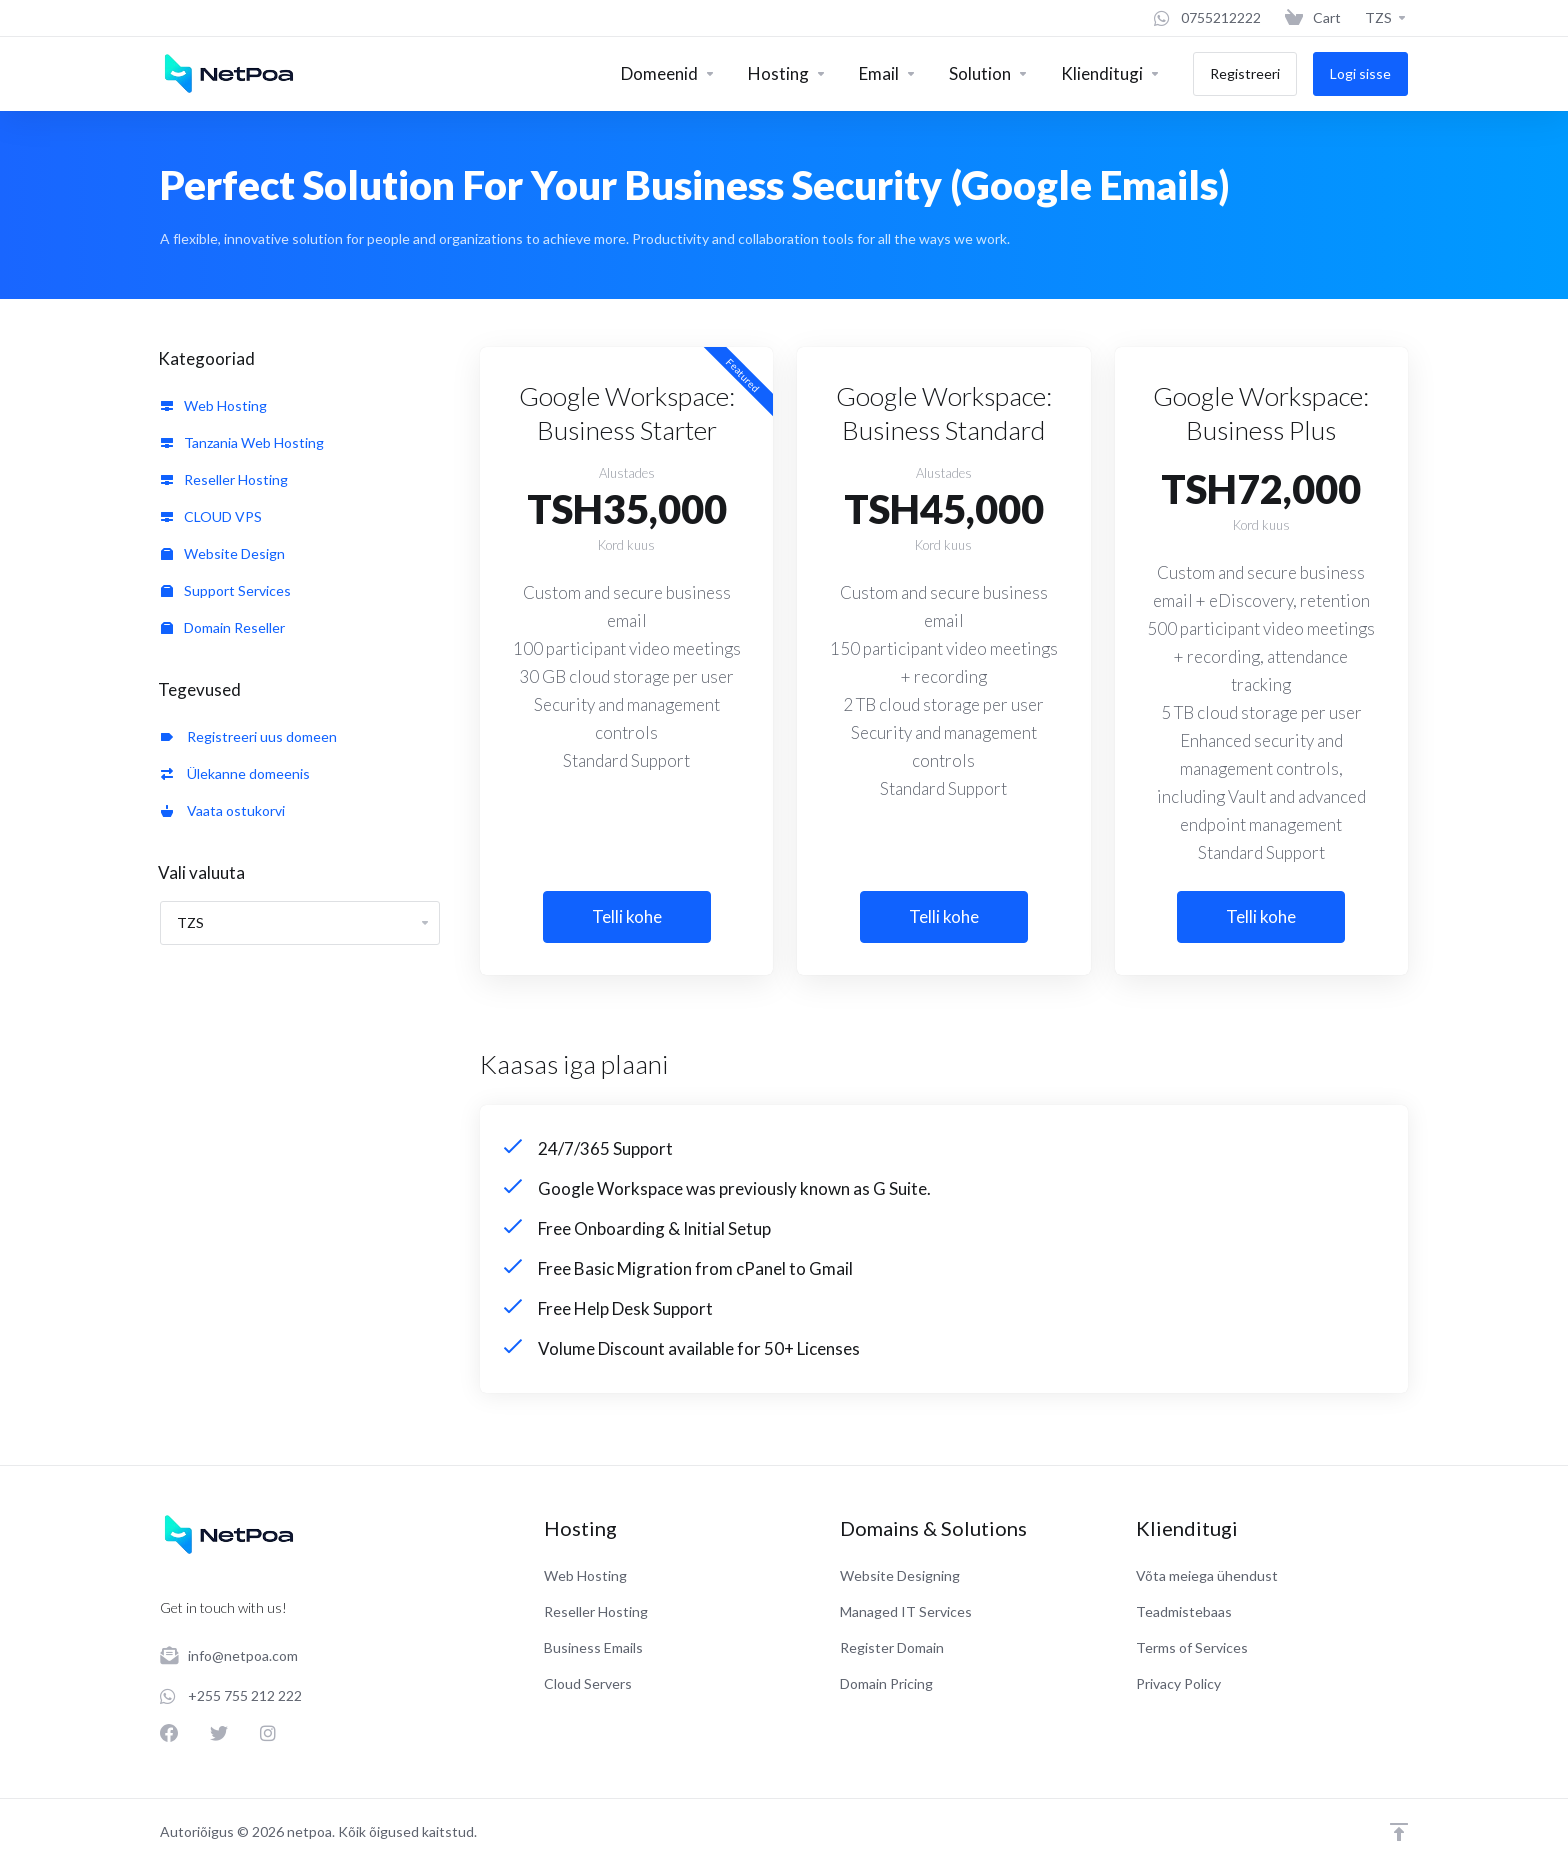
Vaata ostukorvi (223, 810)
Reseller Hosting (224, 479)
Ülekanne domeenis (235, 773)
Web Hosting (214, 405)
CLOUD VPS (211, 516)
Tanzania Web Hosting (242, 442)
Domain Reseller (223, 627)
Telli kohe (627, 916)
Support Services (226, 590)
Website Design (223, 553)
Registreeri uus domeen (249, 736)
